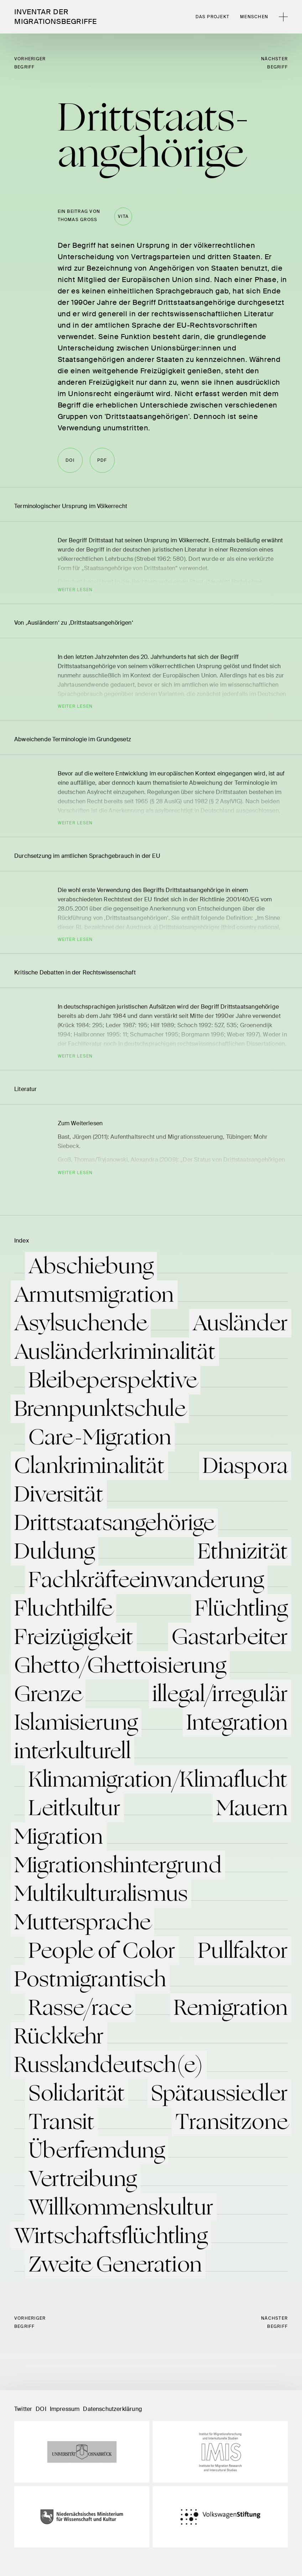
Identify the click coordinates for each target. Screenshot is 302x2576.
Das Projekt (213, 17)
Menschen (254, 17)
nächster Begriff (274, 63)
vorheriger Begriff (30, 63)
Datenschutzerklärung (112, 2409)
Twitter (23, 2409)
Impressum (65, 2409)
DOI (41, 2409)
